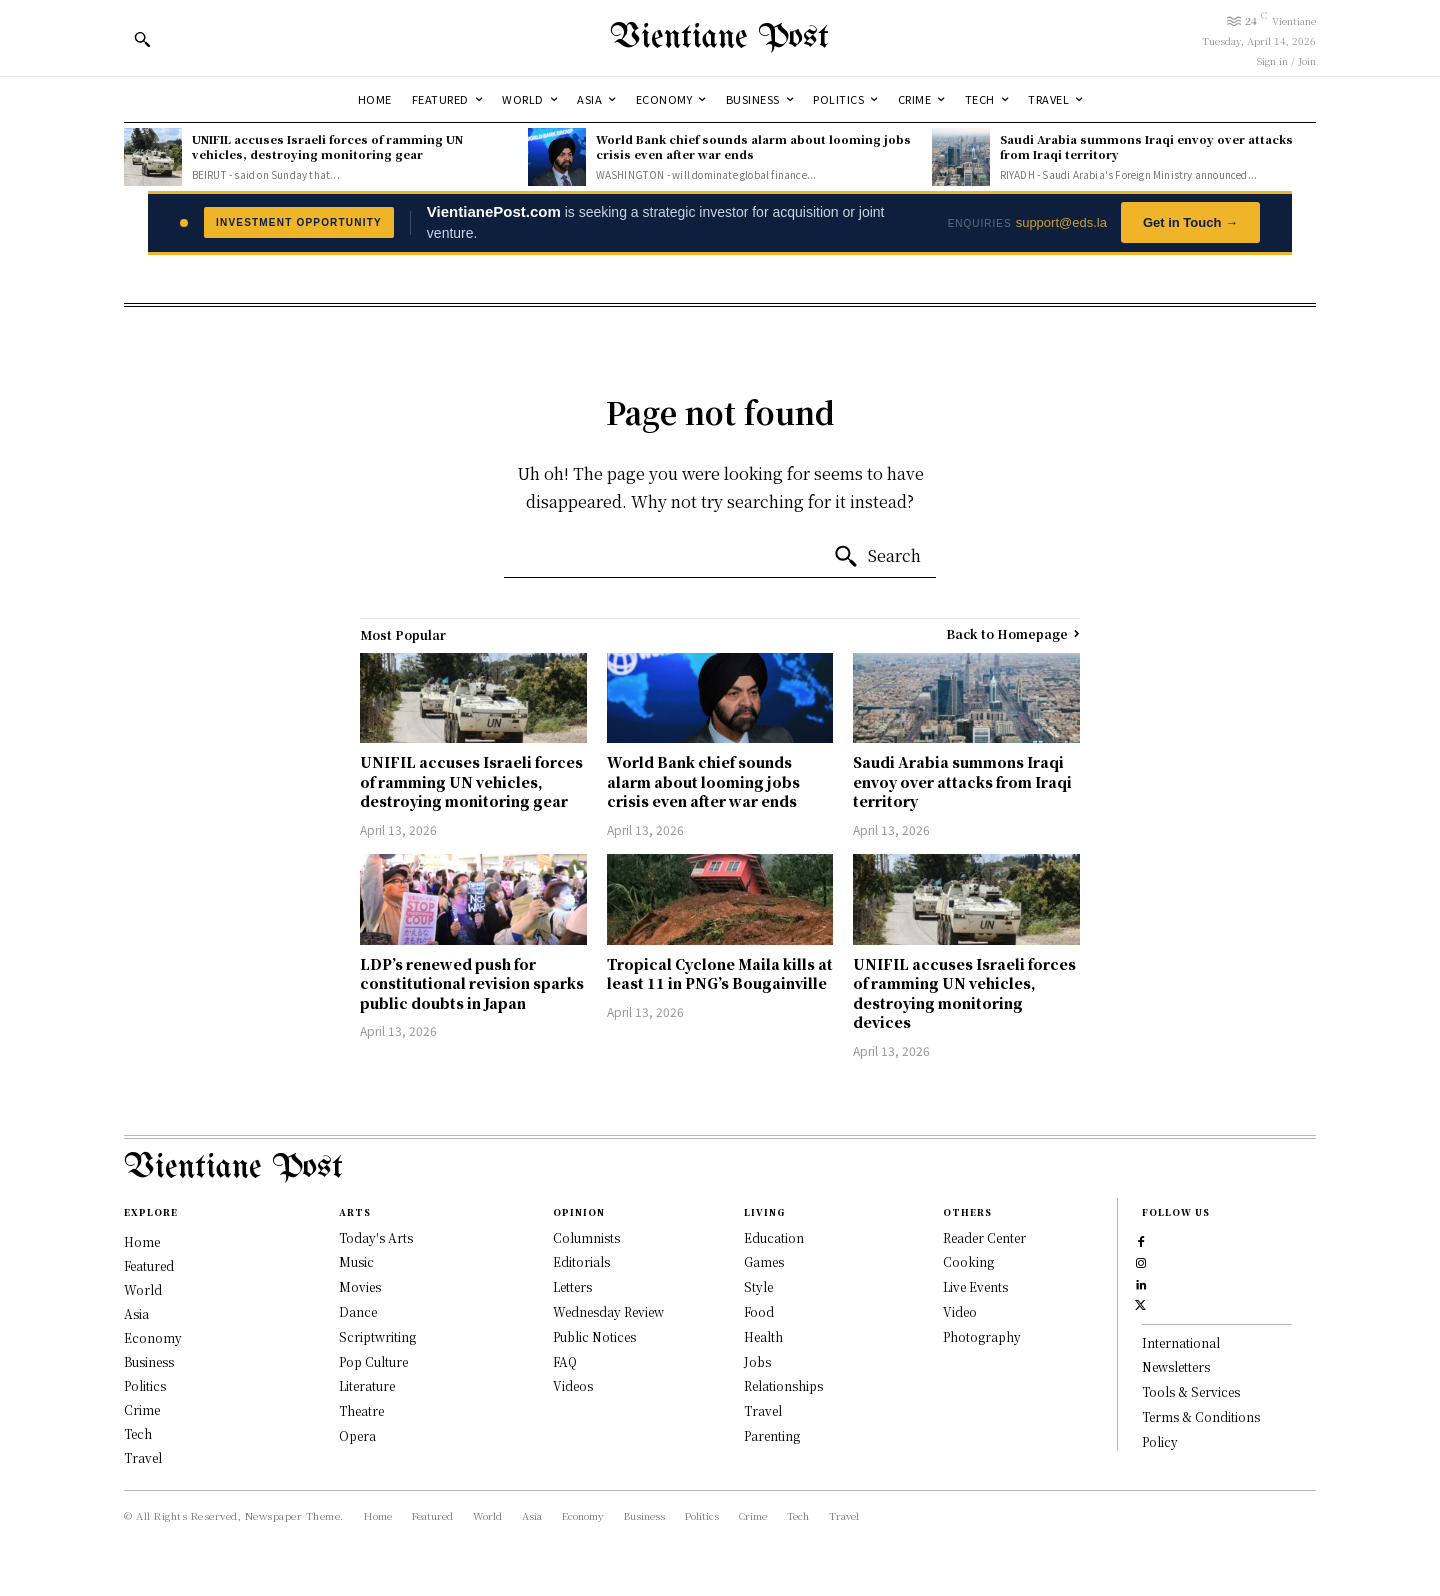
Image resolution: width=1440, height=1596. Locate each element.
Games (764, 1261)
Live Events (975, 1286)
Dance (358, 1311)
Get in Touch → (1190, 222)
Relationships (783, 1385)
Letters (572, 1286)
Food (759, 1311)
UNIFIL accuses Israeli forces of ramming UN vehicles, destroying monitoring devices (964, 993)
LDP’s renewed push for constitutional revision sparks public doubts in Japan (472, 983)
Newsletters (1176, 1410)
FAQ (565, 1361)
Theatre (361, 1410)
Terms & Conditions (1201, 1460)
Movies (360, 1286)
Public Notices (594, 1336)
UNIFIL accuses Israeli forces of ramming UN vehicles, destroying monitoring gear (327, 146)
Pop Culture (373, 1361)
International (1181, 1386)
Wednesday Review (608, 1311)
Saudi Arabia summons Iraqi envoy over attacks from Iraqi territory (1146, 146)
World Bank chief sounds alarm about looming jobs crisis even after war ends (753, 146)
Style (758, 1286)
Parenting (772, 1435)
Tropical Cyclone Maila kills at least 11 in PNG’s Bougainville (720, 974)
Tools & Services (1191, 1435)
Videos (573, 1385)
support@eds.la (1061, 222)
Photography (982, 1336)
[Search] (877, 557)
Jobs (757, 1361)
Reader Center (984, 1237)
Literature (367, 1385)
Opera (357, 1435)
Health (763, 1336)
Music (356, 1261)
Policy (1160, 1485)
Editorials (581, 1261)
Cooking (968, 1261)
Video (960, 1311)
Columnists (586, 1237)
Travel (763, 1410)
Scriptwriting (377, 1336)
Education (774, 1237)
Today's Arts (376, 1237)
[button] (142, 39)
